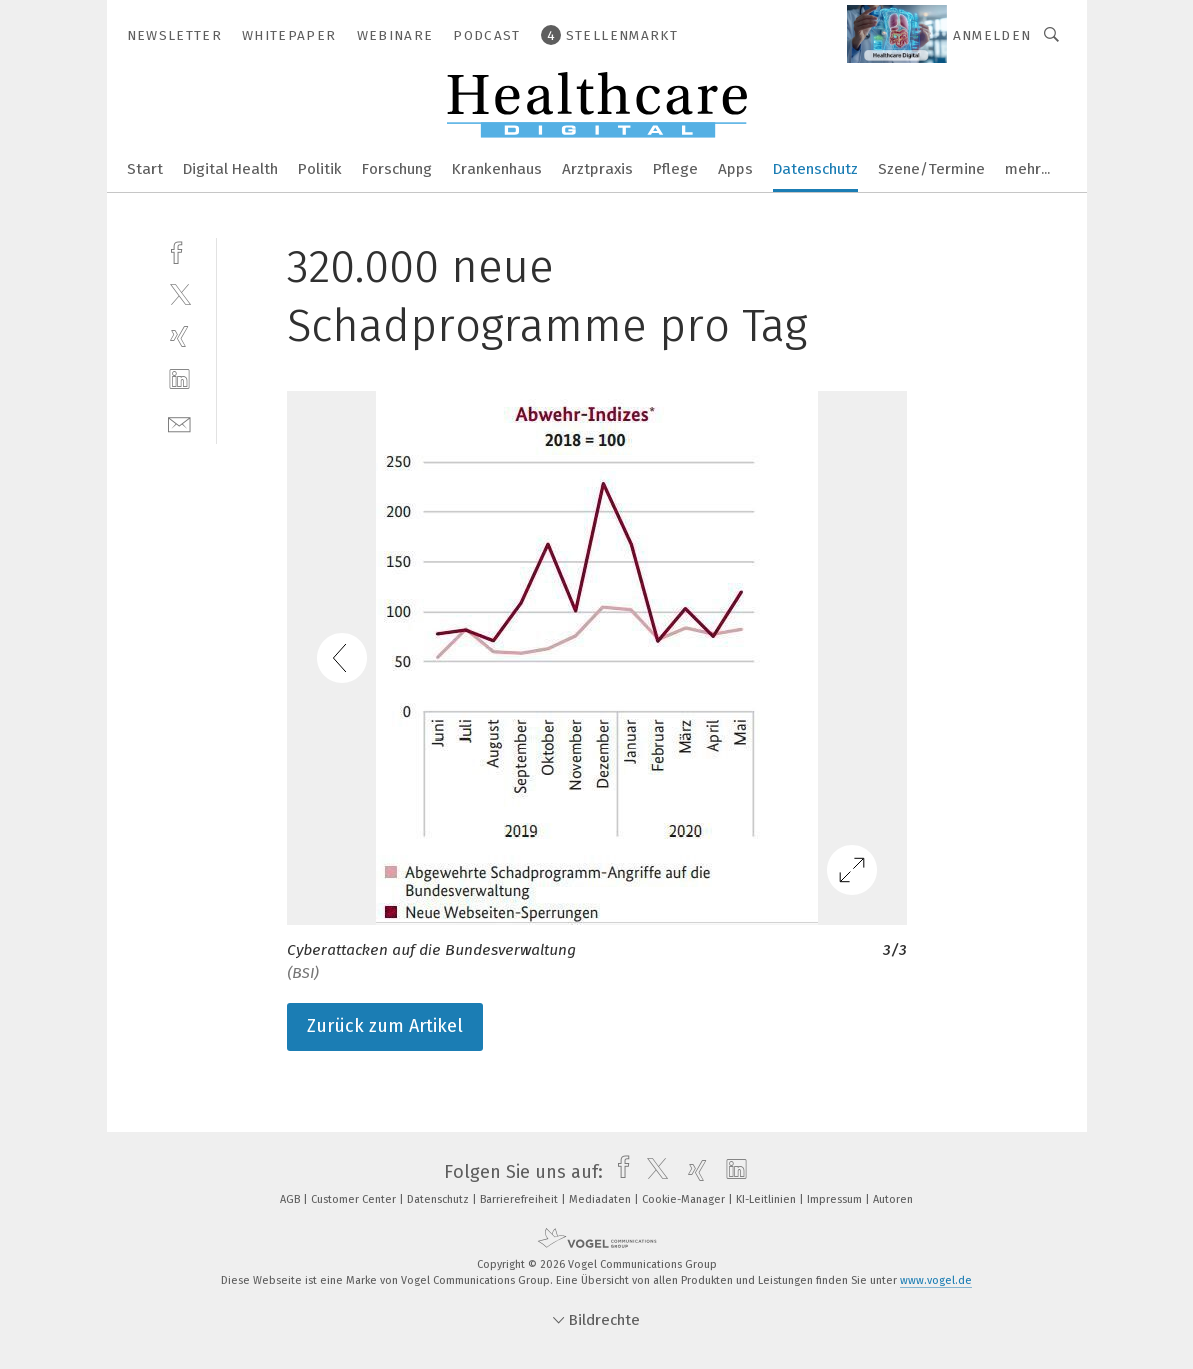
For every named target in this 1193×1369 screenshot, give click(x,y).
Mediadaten (601, 1199)
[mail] (179, 422)
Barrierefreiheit (520, 1199)
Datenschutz (815, 169)
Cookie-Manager (685, 1199)
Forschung (397, 169)
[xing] (179, 336)
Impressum (836, 1199)
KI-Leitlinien (767, 1199)
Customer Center (355, 1199)
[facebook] (179, 250)
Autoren (893, 1199)
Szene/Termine (931, 169)
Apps (735, 169)
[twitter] (179, 293)
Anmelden (992, 35)
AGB (291, 1199)
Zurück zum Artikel (385, 1026)
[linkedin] (179, 379)
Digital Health (230, 169)
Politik (320, 169)
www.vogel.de (936, 1280)
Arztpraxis (597, 169)
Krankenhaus (497, 169)
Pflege (675, 169)
